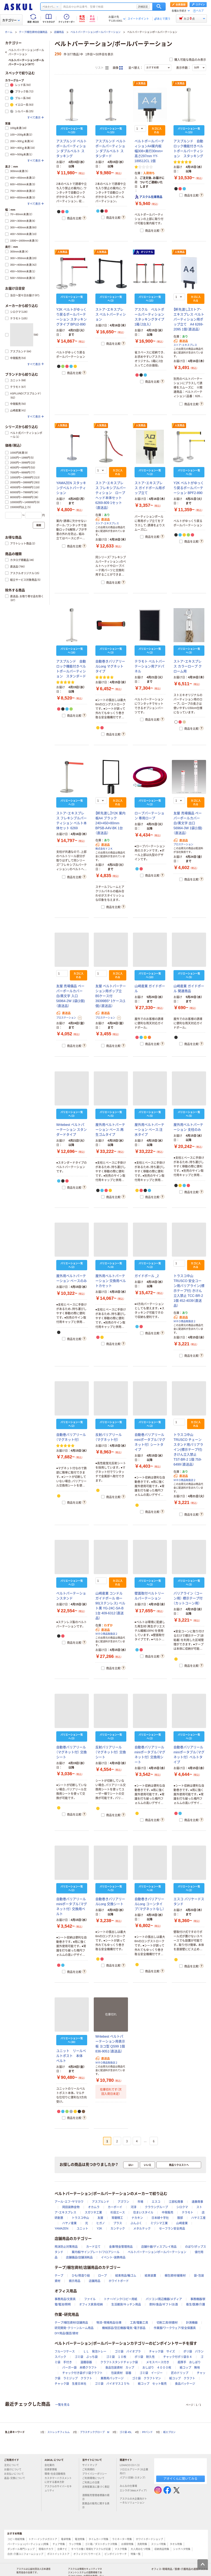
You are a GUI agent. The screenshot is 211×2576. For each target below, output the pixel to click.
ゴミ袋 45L (126, 2432)
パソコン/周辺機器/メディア (164, 2299)
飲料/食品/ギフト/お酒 (163, 2304)
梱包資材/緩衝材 (175, 2275)
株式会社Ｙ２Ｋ (104, 848)
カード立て (93, 2246)
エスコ (156, 2201)
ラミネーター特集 (122, 2539)
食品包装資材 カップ (119, 2367)
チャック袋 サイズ (162, 2351)
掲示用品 (74, 2280)
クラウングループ (156, 2207)
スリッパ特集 (158, 2544)
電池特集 (80, 2539)
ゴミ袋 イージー (151, 2372)
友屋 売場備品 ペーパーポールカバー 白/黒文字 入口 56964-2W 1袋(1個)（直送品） (70, 996)
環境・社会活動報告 (57, 2473)
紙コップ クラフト (182, 2378)
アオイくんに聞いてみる (180, 2478)
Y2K (99, 2228)
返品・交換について (16, 2478)
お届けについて (14, 2469)
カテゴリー (11, 20)
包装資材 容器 (121, 2372)
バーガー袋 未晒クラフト (79, 2367)
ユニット (82, 2228)
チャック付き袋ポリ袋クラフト (82, 2372)
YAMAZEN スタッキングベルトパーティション (71, 488)
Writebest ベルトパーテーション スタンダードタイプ (71, 1129)
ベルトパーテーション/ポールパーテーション (95, 32)
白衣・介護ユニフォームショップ (25, 2554)
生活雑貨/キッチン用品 (126, 2304)
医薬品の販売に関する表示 (95, 2505)
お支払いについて (15, 2473)
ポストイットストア (58, 2554)
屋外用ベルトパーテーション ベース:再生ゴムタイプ (110, 1129)
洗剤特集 (142, 2544)
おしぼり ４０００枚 (156, 2367)
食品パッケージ (185, 2383)
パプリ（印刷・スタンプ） (133, 2479)
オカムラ (94, 2207)
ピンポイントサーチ (115, 2554)
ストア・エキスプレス (185, 345)
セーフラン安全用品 (172, 2228)
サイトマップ (89, 2465)
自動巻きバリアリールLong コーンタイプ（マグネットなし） (149, 1904)
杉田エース (117, 2212)
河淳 (133, 2207)
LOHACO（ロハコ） (131, 2465)
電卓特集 (66, 2539)
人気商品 (141, 83)
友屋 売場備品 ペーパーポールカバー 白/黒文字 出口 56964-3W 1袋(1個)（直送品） (187, 823)
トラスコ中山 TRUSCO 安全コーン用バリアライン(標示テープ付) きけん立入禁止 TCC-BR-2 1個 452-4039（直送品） (188, 1290)
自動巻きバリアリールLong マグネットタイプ (110, 666)
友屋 (100, 2217)
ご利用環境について (95, 2478)
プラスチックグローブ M (94, 2432)
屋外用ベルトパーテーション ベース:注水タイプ (149, 1129)
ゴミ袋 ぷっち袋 (86, 2356)
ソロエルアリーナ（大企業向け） (134, 2471)
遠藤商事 (197, 2201)
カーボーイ (115, 2207)
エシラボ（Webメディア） (133, 2492)
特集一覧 (136, 2554)
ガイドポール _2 (147, 1276)
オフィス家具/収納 (91, 2304)
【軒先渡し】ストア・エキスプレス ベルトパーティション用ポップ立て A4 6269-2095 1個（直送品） (188, 319)
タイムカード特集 (98, 2539)
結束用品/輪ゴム (125, 2275)
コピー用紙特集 (16, 2539)
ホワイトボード (119, 2280)
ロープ (102, 2275)
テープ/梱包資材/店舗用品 (33, 32)
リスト (102, 68)
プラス (117, 2223)
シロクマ (182, 2207)
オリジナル (144, 252)
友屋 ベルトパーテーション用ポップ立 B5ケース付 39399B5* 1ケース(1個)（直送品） (110, 996)
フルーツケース (65, 2351)
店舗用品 (59, 32)
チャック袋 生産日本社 (70, 2383)
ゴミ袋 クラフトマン (146, 2378)
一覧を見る (62, 2404)
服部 (180, 2217)
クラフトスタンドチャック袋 (119, 2362)
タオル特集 (176, 2544)
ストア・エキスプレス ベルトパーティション (110, 314)
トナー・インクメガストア (43, 2539)
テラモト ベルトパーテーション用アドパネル (150, 666)
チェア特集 (59, 2544)
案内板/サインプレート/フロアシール (96, 2252)
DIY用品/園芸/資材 (66, 2333)
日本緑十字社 (160, 2217)
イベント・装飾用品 (113, 2257)
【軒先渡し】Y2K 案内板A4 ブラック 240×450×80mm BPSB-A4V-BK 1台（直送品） (110, 823)
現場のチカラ (46, 2549)
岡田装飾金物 (71, 2207)
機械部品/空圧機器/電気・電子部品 (123, 2327)
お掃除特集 (127, 2544)
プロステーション (183, 844)
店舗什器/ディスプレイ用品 (159, 2246)
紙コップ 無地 (190, 2367)
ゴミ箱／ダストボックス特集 (101, 2544)
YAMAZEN (61, 2228)
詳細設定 (143, 6)
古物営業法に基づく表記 (95, 2488)
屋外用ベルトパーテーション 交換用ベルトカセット (110, 1281)
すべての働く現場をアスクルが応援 (91, 2549)
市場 (140, 2201)
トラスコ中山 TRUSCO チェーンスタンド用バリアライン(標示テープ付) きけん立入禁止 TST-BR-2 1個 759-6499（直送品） (188, 1449)
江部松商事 (176, 2201)
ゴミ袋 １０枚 (116, 2356)
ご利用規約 (90, 2469)
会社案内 (51, 2465)
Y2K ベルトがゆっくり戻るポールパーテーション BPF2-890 (188, 488)
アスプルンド (100, 2201)
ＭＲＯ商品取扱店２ (184, 1321)
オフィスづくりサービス (87, 2554)
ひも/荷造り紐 (81, 2275)
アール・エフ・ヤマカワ (69, 2201)
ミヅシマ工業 (159, 2223)
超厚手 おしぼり (189, 2362)
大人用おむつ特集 (140, 2549)
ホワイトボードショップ (149, 2539)
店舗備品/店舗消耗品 (79, 2257)
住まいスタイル (143, 2212)
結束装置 (150, 2275)
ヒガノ (100, 2223)
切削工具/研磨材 (167, 2322)
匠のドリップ (179, 2372)
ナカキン (137, 2217)
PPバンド (147, 2432)
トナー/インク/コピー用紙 (120, 2299)
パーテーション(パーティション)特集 (28, 2544)
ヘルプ (200, 10)
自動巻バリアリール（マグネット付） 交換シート (71, 1752)
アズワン (123, 2201)
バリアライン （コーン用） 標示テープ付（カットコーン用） (187, 1598)
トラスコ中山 (80, 2217)
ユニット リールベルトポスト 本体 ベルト (71, 2056)
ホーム (8, 32)
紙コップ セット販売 (152, 2383)
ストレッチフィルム (58, 2432)
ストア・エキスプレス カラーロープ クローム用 (187, 666)
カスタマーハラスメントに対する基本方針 (58, 2480)
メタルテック (142, 2228)
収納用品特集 (161, 2549)
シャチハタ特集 (181, 2549)
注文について (13, 2465)
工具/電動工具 (139, 2322)
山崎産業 (182, 2223)
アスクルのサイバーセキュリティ (58, 2488)
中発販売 (167, 2212)
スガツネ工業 (93, 2212)
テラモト (187, 2212)
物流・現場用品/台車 (109, 2322)
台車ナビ (62, 2549)
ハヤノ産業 (69, 2223)
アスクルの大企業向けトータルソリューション (134, 2500)
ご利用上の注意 (92, 2482)
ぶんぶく (136, 2223)
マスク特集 (121, 2549)
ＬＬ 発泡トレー (94, 2351)
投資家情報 (52, 2469)
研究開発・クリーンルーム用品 (74, 2327)
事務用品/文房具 (65, 2299)
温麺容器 (86, 2362)
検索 (159, 6)
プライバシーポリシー (96, 2473)
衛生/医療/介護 (195, 2304)
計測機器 (192, 2322)
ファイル (90, 2299)
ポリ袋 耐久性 (145, 2356)
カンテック (117, 2228)
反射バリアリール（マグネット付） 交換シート (110, 1752)
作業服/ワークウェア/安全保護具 (175, 2327)
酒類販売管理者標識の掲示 (95, 2497)
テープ (59, 2275)
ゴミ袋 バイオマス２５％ (112, 2383)
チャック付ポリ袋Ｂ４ (177, 2356)
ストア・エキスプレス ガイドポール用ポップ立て (150, 488)
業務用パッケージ (112, 2378)
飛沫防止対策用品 (66, 2246)
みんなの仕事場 (130, 2486)
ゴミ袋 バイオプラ (128, 2351)
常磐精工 (117, 2217)
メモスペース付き (157, 2362)
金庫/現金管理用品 (121, 2246)
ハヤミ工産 (198, 2217)
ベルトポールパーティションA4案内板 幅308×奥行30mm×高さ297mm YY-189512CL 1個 (150, 151)
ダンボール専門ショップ (21, 2549)
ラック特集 (75, 2544)
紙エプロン (169, 2432)
